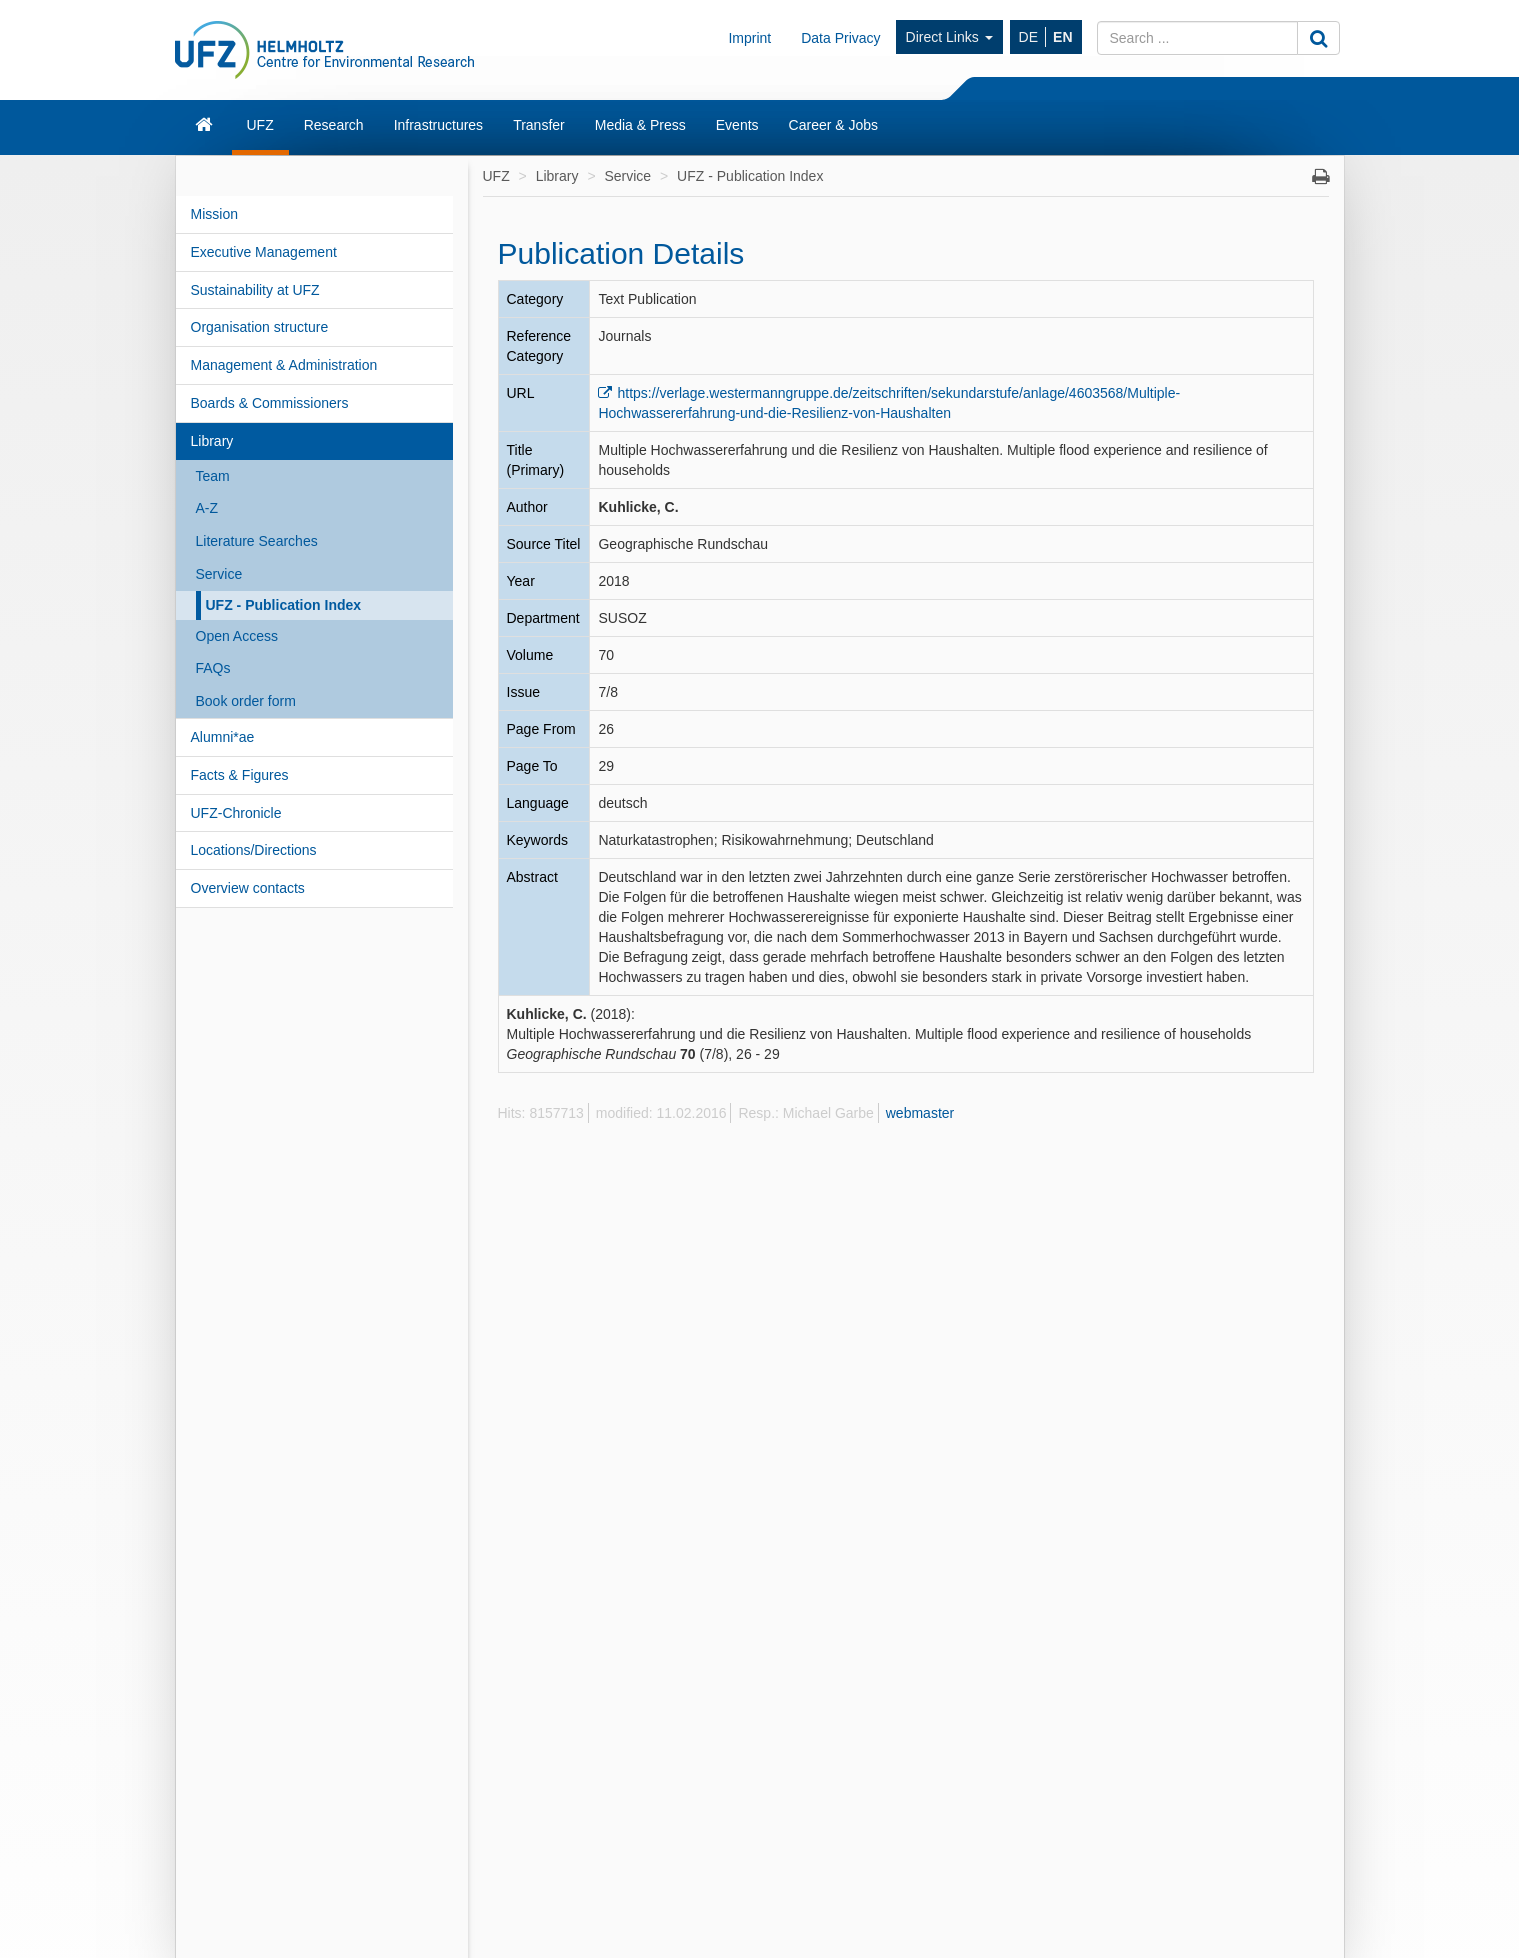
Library (212, 441)
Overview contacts (248, 888)
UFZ (260, 125)
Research (334, 125)
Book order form (246, 701)
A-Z (207, 508)
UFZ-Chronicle (236, 813)
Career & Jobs (833, 125)
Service (219, 574)
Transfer (539, 125)
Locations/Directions (254, 850)
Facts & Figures (240, 775)
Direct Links (949, 37)
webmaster (920, 1113)
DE (1028, 37)
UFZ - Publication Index (284, 605)
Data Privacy (840, 38)
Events (737, 125)
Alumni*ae (223, 737)
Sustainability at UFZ (255, 290)
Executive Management (264, 252)
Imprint (749, 38)
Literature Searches (257, 541)
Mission (214, 214)
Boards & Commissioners (270, 403)
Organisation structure (260, 327)
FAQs (213, 668)
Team (213, 476)
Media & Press (640, 125)
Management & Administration (284, 365)
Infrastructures (438, 125)
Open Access (237, 636)
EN (1062, 37)
